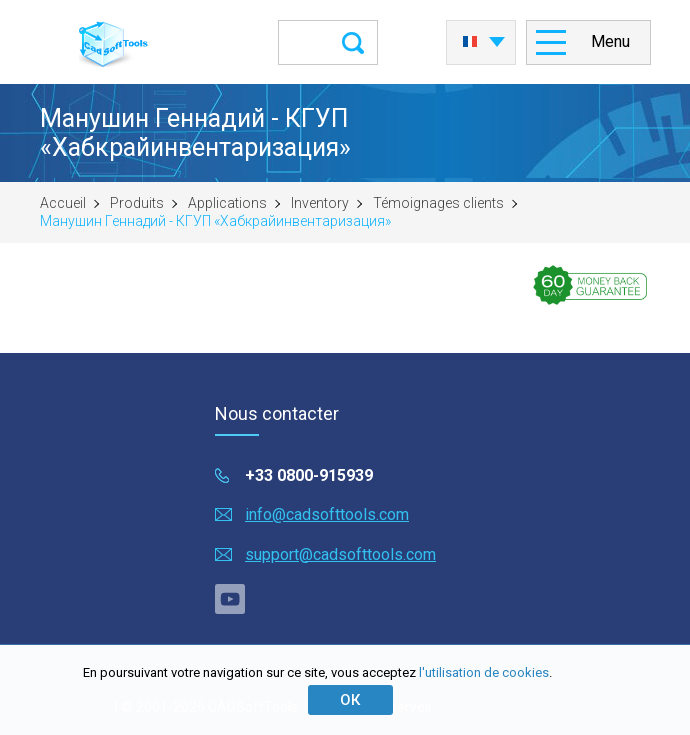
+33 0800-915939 (309, 475)
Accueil (63, 203)
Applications (227, 203)
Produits (137, 203)
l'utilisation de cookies (484, 672)
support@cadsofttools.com (340, 554)
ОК (350, 700)
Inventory (320, 203)
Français (470, 42)
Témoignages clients (438, 203)
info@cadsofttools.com (327, 514)
